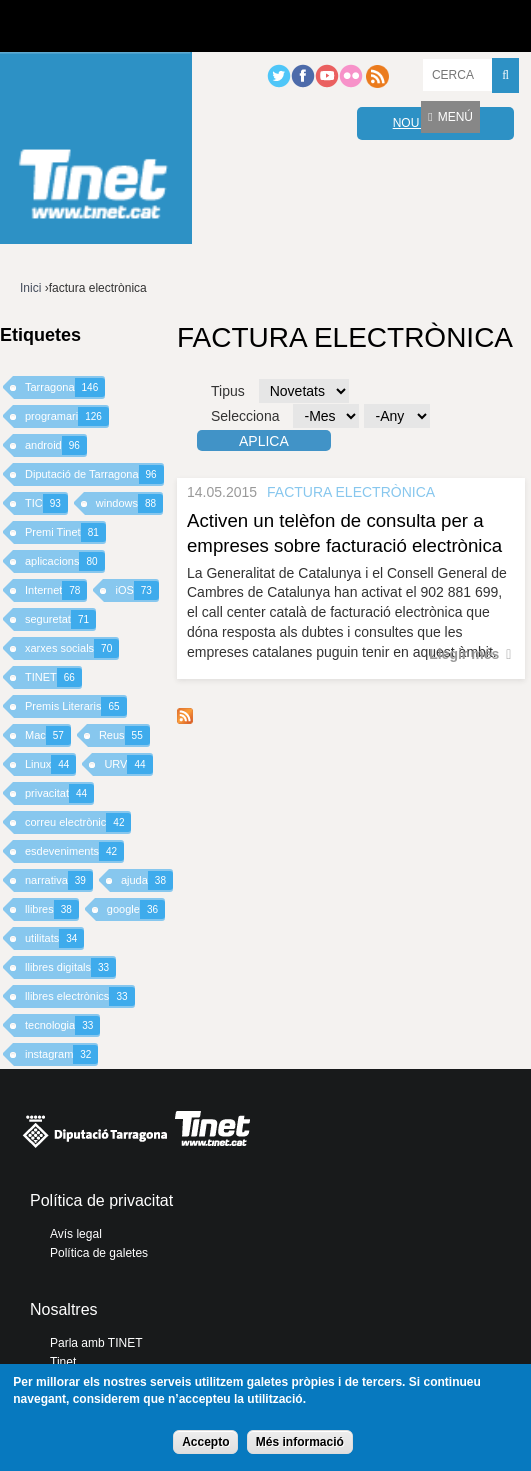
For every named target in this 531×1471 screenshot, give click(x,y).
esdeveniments (74, 851)
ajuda (147, 880)
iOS (136, 590)
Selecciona (245, 416)
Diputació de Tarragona (94, 474)
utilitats (54, 938)
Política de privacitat (101, 1200)
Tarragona (65, 387)
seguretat (60, 619)
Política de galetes (99, 1253)
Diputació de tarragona (87, 26)
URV (128, 764)
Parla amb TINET (96, 1343)
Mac (48, 735)
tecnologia (62, 1025)
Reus (124, 735)
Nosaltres (64, 1309)
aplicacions (65, 561)
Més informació (300, 1442)
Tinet (63, 1362)
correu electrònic (78, 822)
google (136, 909)
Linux (50, 764)
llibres (52, 909)
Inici (30, 288)
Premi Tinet (65, 532)
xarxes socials (72, 648)
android (56, 445)
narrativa (59, 880)
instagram (61, 1054)
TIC (46, 503)
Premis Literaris (76, 706)
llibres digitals (70, 967)
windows (129, 503)
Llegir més (464, 654)
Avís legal (76, 1234)
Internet (56, 590)
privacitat (59, 793)
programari (67, 416)
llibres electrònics (80, 996)
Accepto (205, 1442)
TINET (53, 677)
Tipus (228, 391)
